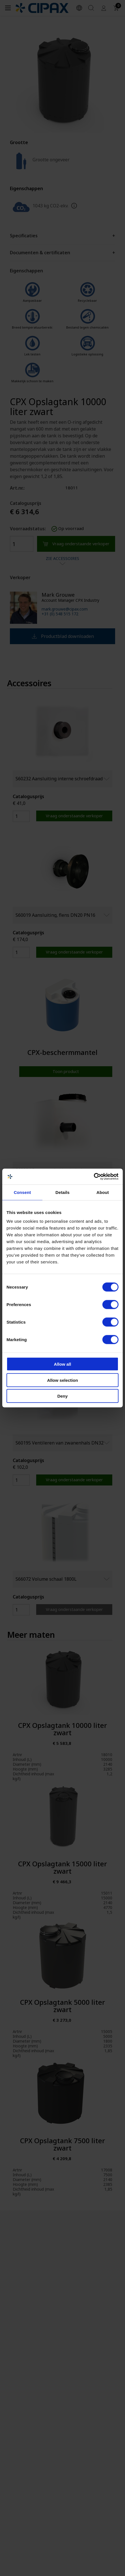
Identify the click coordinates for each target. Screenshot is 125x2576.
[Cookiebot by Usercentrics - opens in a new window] (93, 1176)
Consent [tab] (22, 1192)
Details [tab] (62, 1192)
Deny (62, 1396)
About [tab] (102, 1192)
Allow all (62, 1364)
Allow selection (62, 1380)
